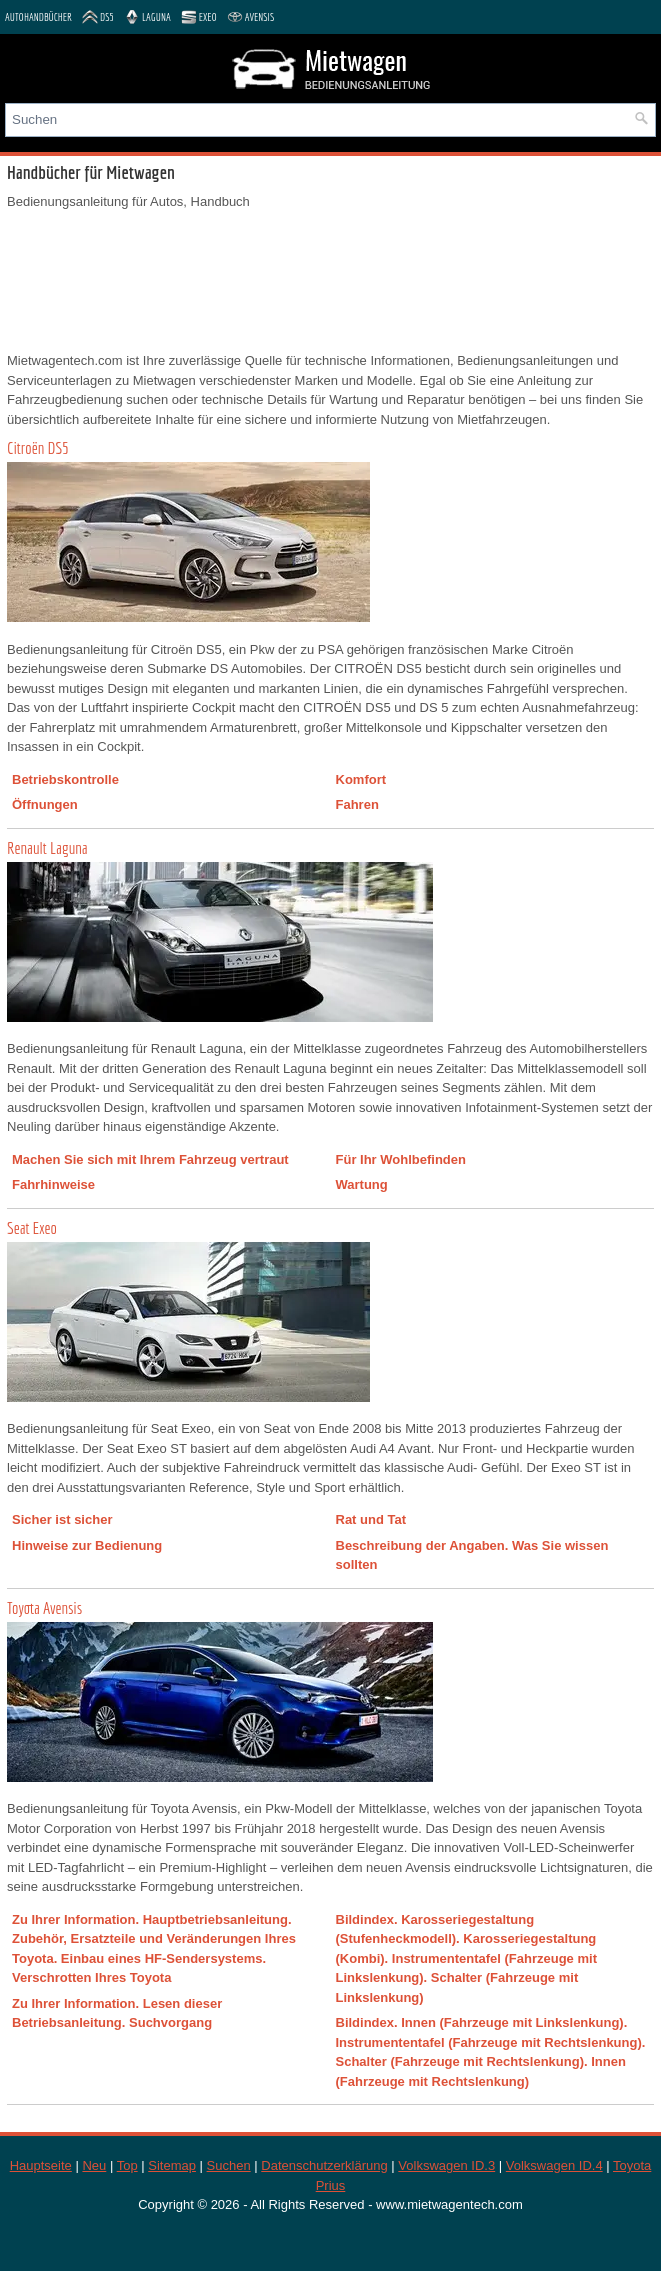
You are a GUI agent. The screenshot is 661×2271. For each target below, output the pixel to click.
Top (127, 2165)
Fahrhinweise (53, 1184)
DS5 (98, 17)
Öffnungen (45, 804)
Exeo (199, 17)
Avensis (251, 17)
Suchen (229, 2165)
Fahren (357, 804)
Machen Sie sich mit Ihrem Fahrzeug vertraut (150, 1159)
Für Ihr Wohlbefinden (401, 1159)
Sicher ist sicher (62, 1519)
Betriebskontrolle (65, 779)
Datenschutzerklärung (324, 2165)
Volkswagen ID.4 (554, 2165)
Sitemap (172, 2165)
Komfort (361, 779)
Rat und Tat (371, 1519)
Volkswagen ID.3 (446, 2165)
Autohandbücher (38, 17)
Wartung (362, 1184)
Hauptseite (41, 2165)
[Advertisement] (330, 281)
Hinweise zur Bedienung (87, 1545)
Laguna (147, 17)
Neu (94, 2165)
